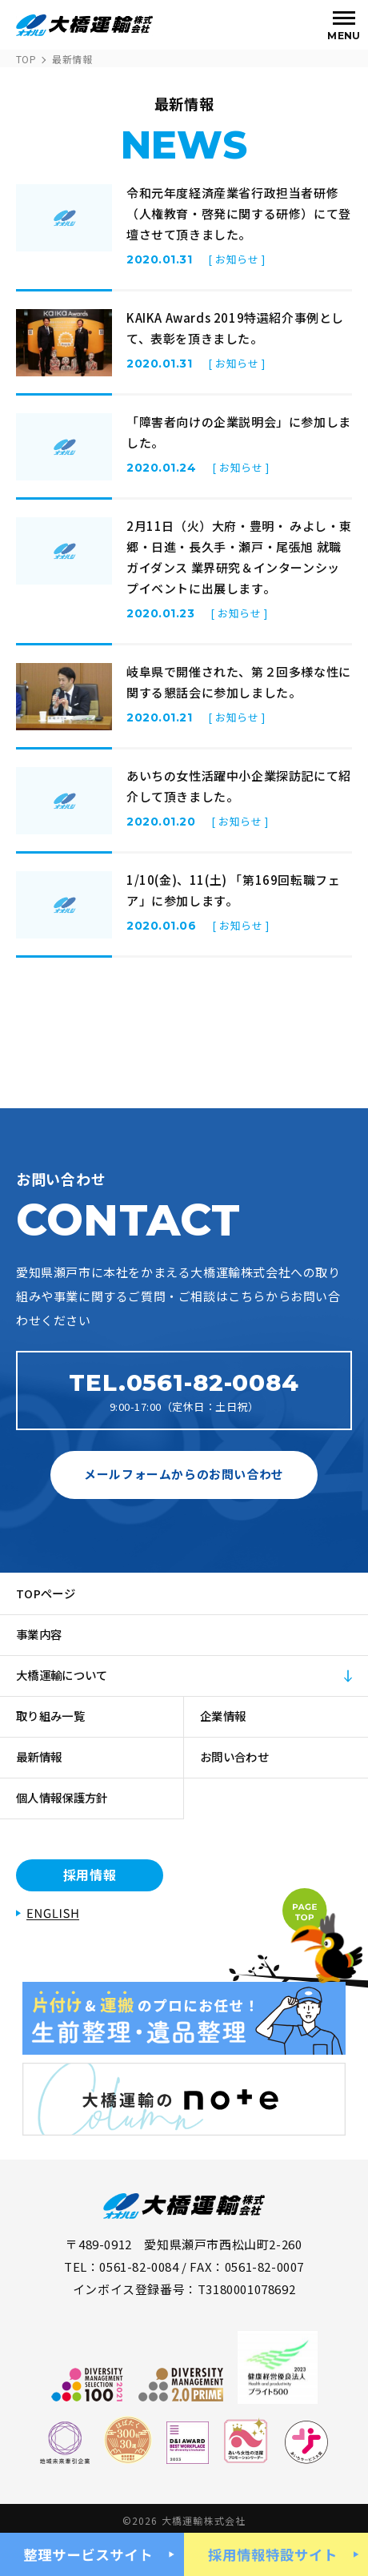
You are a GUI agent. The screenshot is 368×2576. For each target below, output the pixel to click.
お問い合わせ (238, 1756)
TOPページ (48, 1593)
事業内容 (41, 1634)
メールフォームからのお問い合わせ (184, 1474)
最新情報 (41, 1756)
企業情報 (225, 1715)
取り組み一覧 (54, 1715)
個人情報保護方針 (66, 1797)
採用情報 (90, 1874)
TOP (26, 59)
